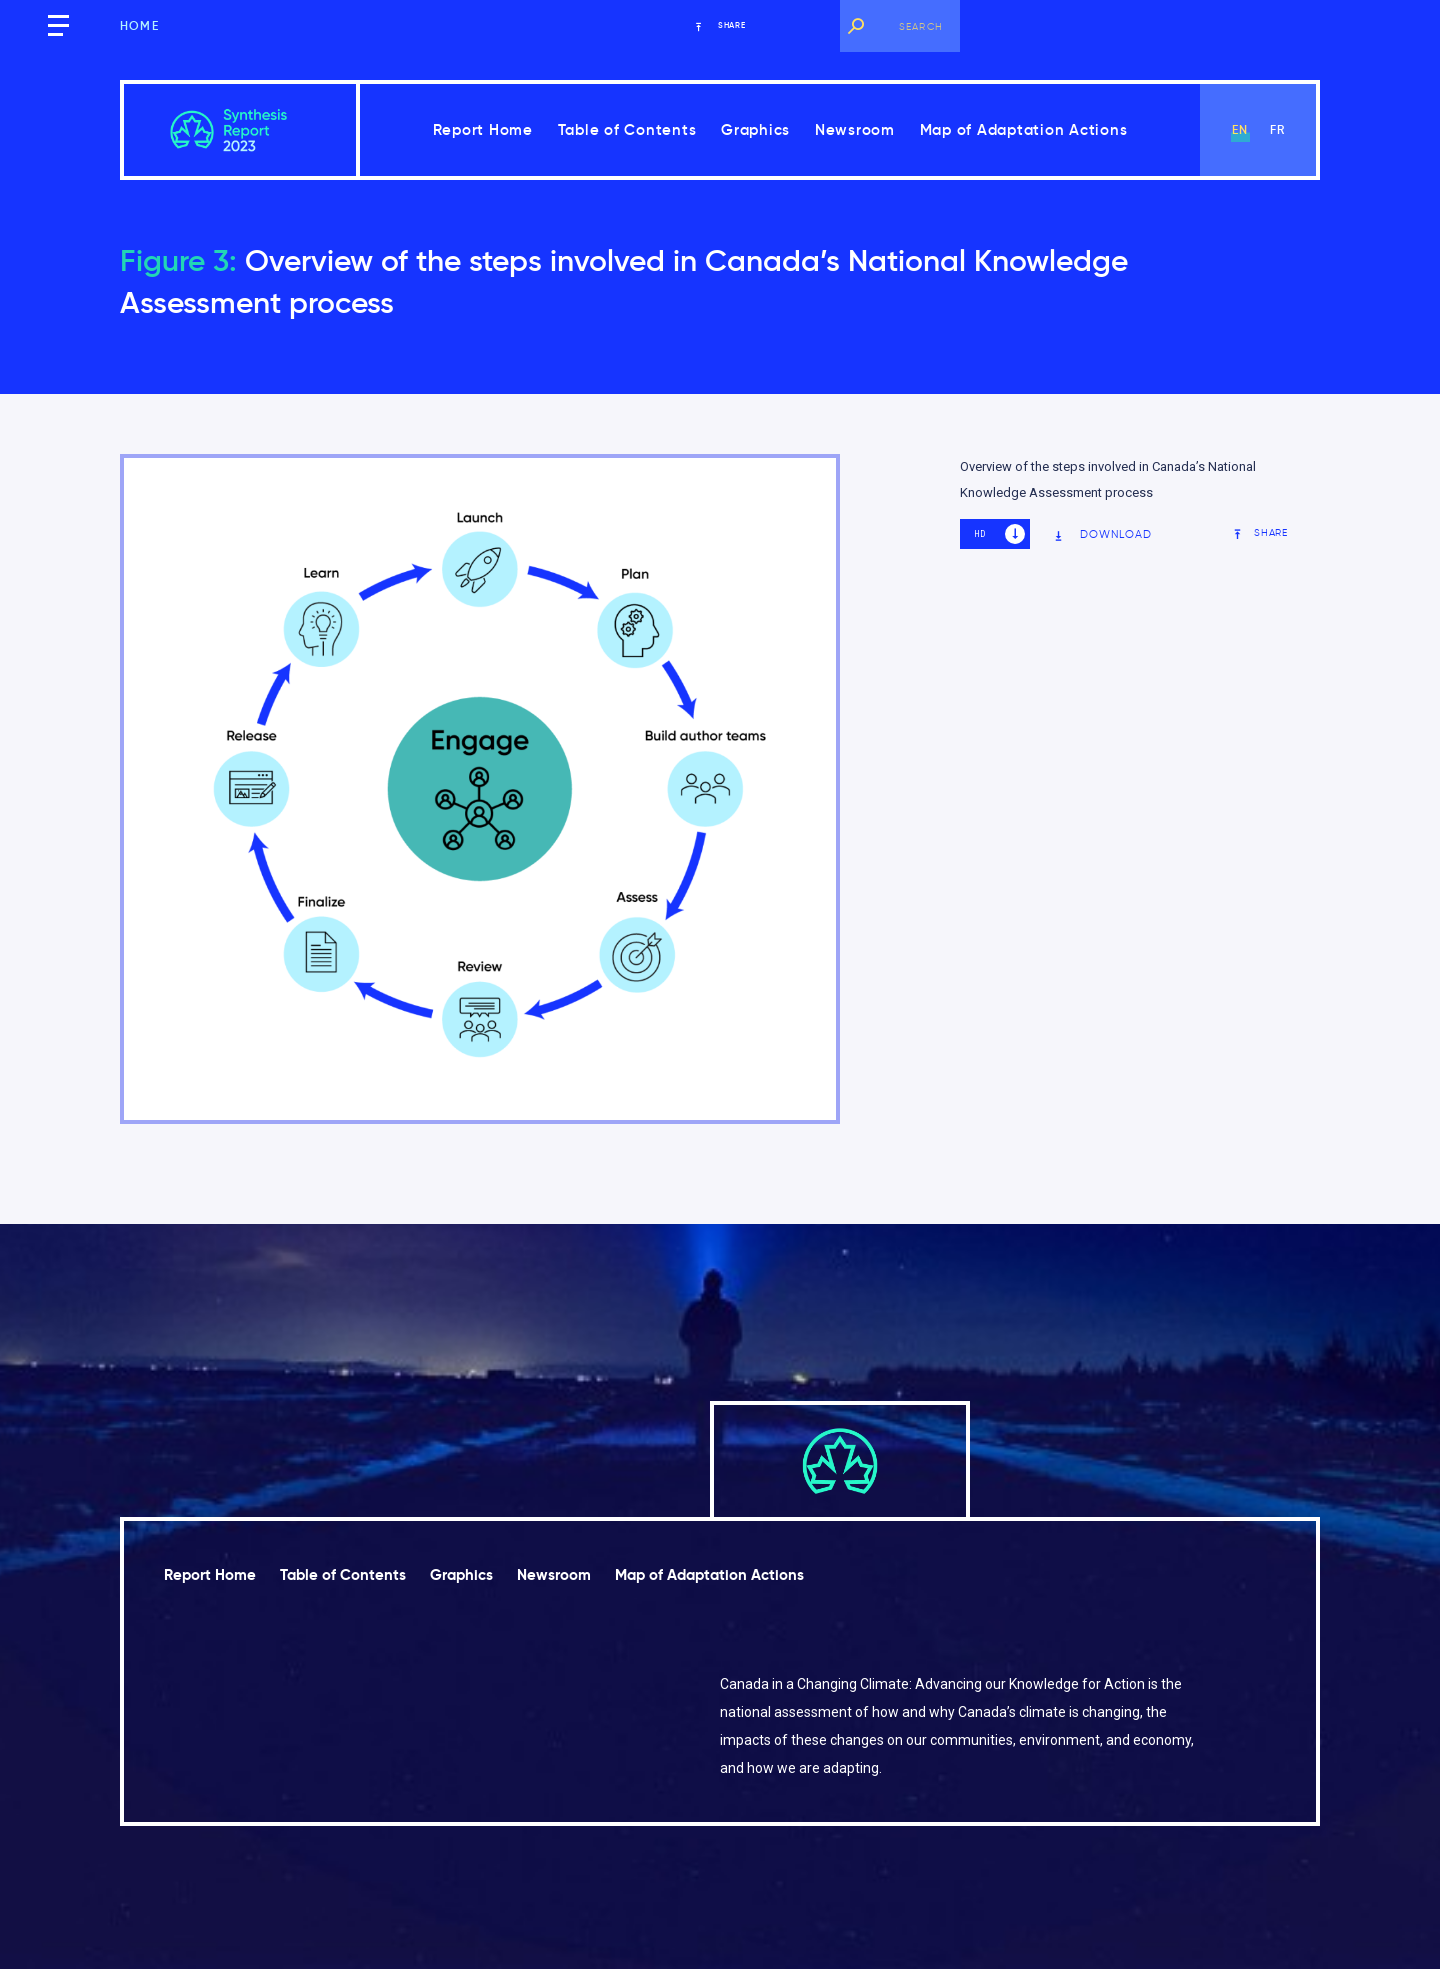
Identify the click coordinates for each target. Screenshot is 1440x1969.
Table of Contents (627, 129)
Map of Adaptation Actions (1024, 129)
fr (1277, 129)
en (1240, 129)
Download (1102, 534)
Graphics (755, 129)
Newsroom (855, 129)
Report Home (483, 129)
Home (139, 25)
